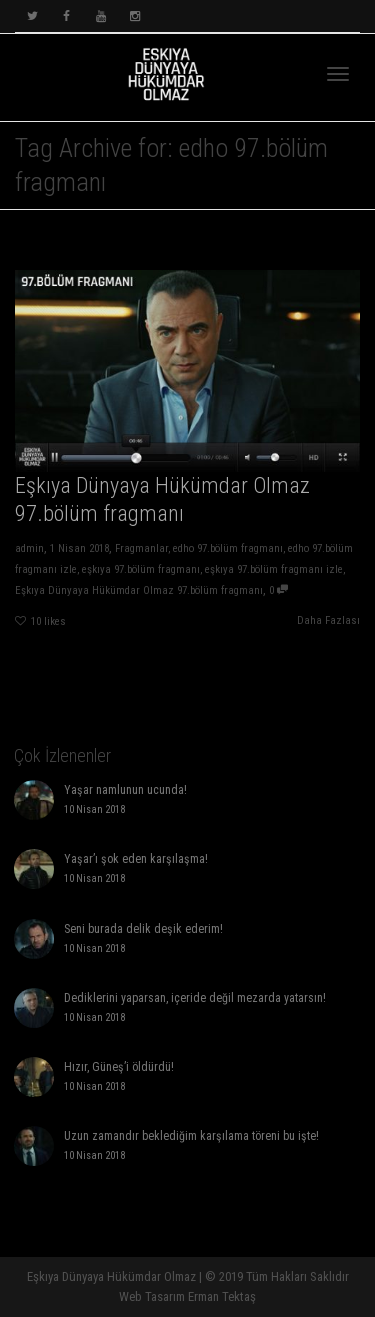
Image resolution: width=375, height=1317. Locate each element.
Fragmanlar (141, 549)
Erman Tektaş (222, 1296)
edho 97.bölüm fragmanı (229, 549)
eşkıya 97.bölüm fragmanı (140, 571)
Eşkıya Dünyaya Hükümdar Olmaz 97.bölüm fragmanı (138, 592)
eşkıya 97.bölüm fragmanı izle (275, 571)
